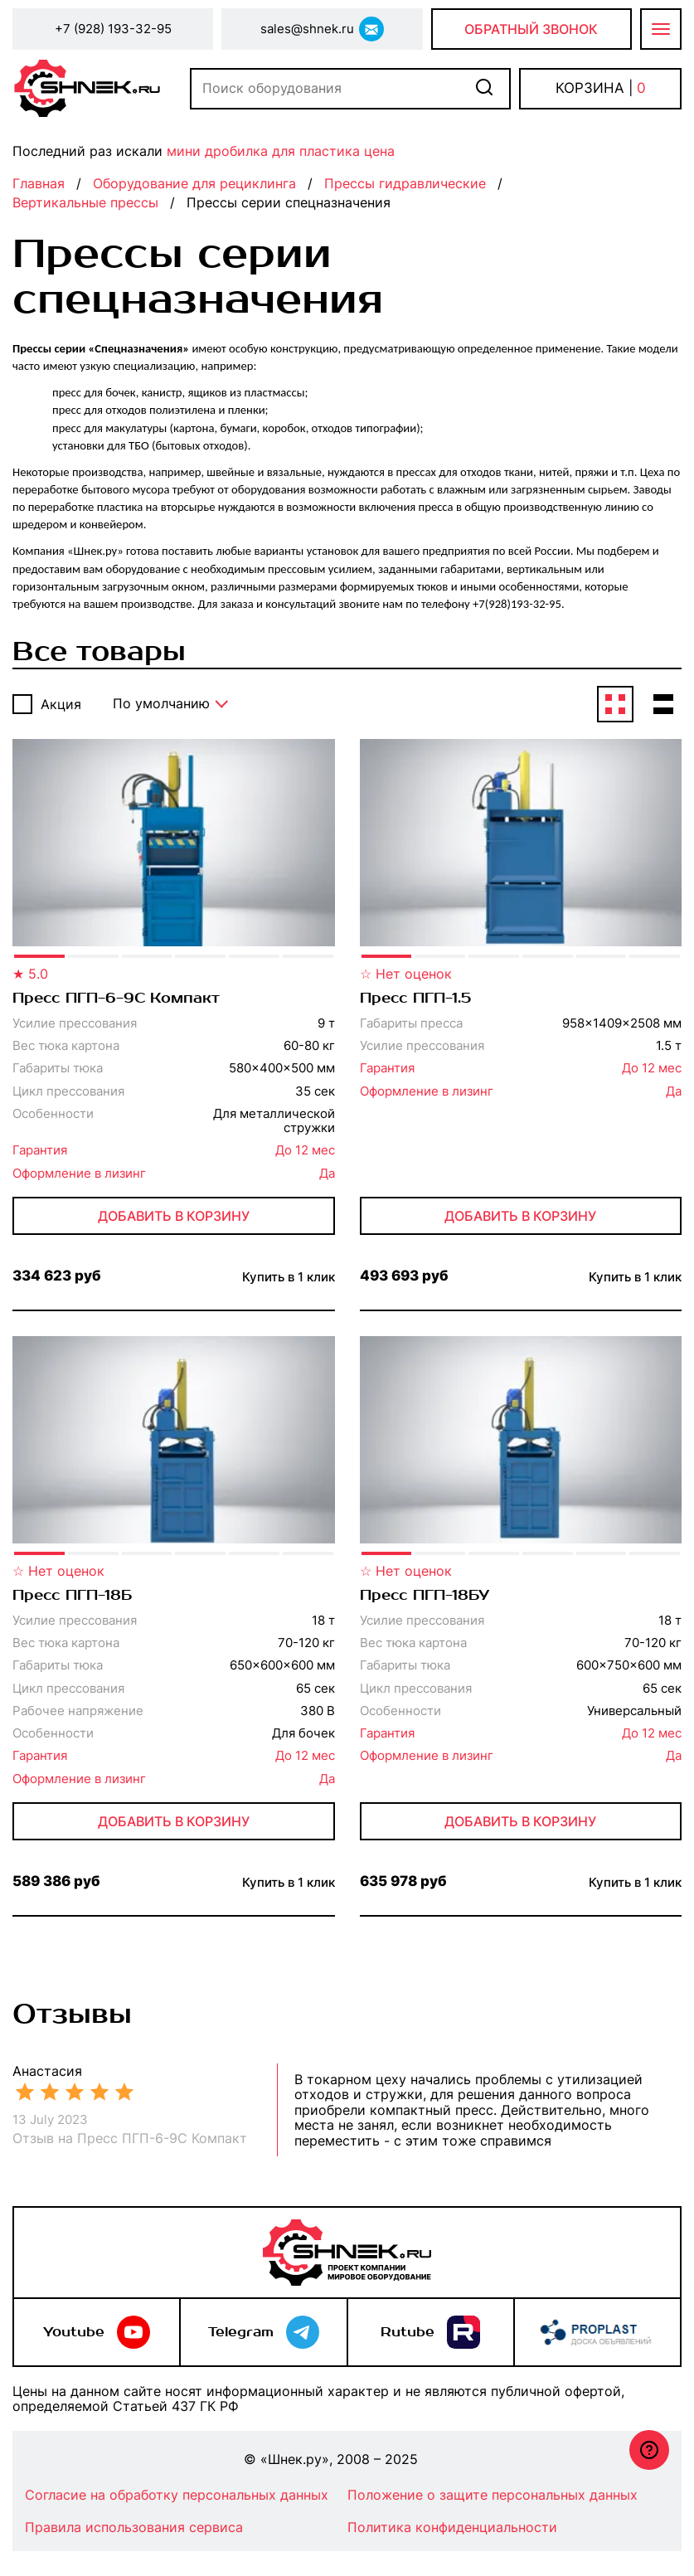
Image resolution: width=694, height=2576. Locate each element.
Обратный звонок (531, 29)
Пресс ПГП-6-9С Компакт (116, 998)
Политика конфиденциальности (452, 2527)
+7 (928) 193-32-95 (113, 29)
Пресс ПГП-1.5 (415, 998)
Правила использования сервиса (134, 2527)
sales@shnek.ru (307, 29)
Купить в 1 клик (288, 1277)
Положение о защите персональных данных (492, 2494)
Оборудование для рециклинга (194, 183)
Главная (38, 183)
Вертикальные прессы (85, 202)
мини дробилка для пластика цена (281, 151)
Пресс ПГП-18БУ (425, 1596)
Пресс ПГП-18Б (72, 1596)
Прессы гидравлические (405, 183)
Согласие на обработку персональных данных (176, 2494)
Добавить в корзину (174, 1216)
